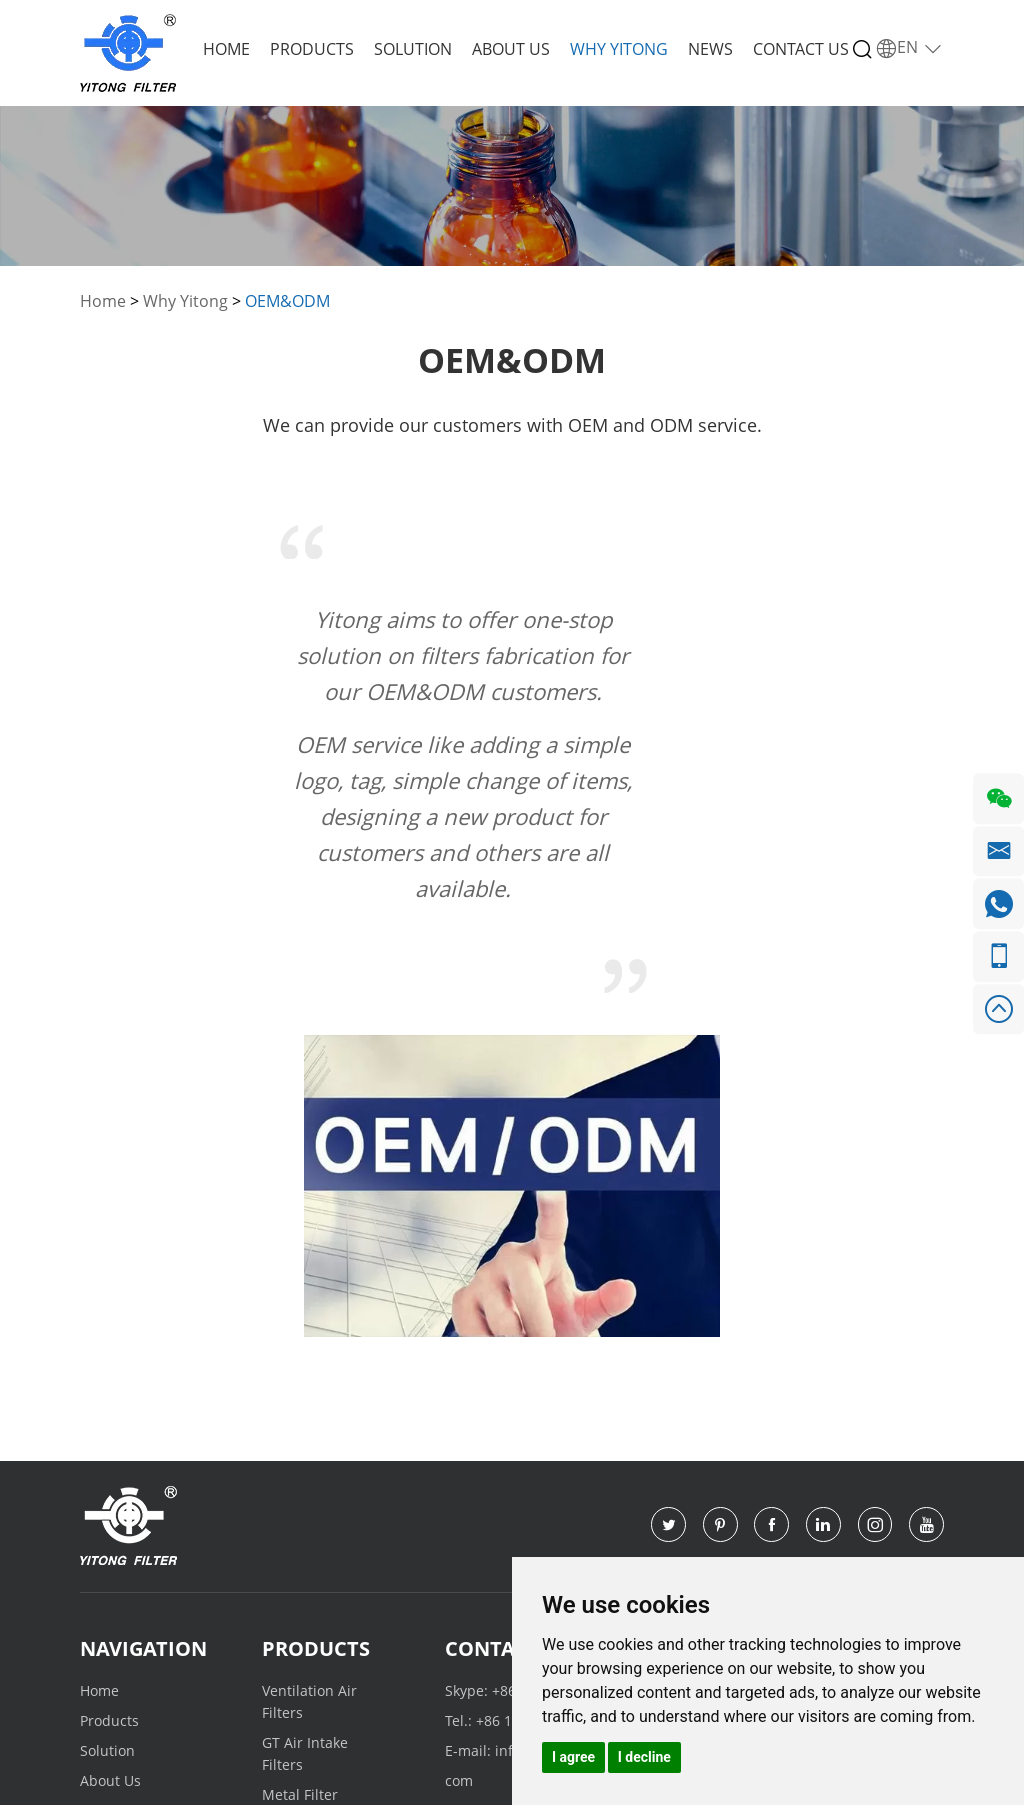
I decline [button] (644, 1757)
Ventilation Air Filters (309, 1406)
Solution (413, 49)
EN (909, 48)
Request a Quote (783, 1353)
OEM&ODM (287, 301)
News (710, 49)
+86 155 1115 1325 (554, 1395)
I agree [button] (573, 1757)
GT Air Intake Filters (305, 1458)
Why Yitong (619, 49)
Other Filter (300, 1551)
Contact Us (801, 49)
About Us (511, 49)
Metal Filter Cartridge (300, 1510)
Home (226, 49)
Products (312, 49)
